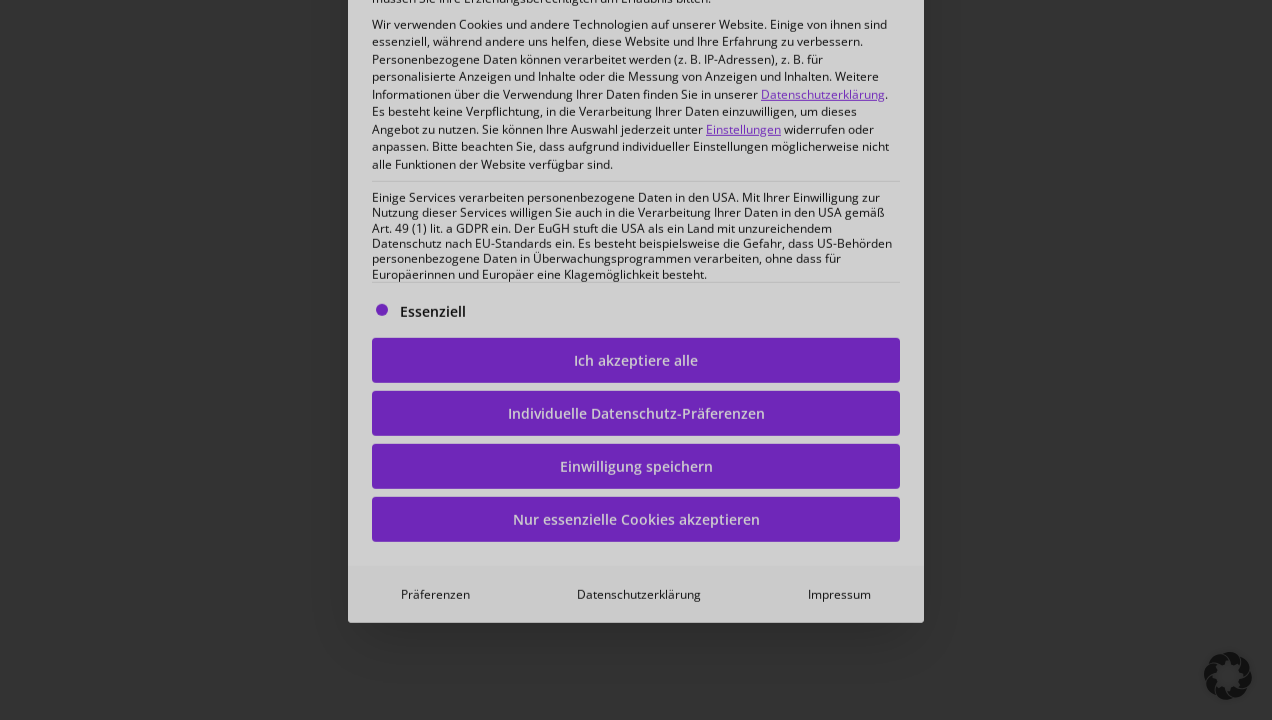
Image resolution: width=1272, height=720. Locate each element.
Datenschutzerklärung (639, 465)
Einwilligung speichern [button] (636, 337)
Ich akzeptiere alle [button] (636, 231)
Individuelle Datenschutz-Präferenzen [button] (636, 284)
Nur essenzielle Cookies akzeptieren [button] (636, 390)
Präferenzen (435, 465)
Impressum (839, 465)
